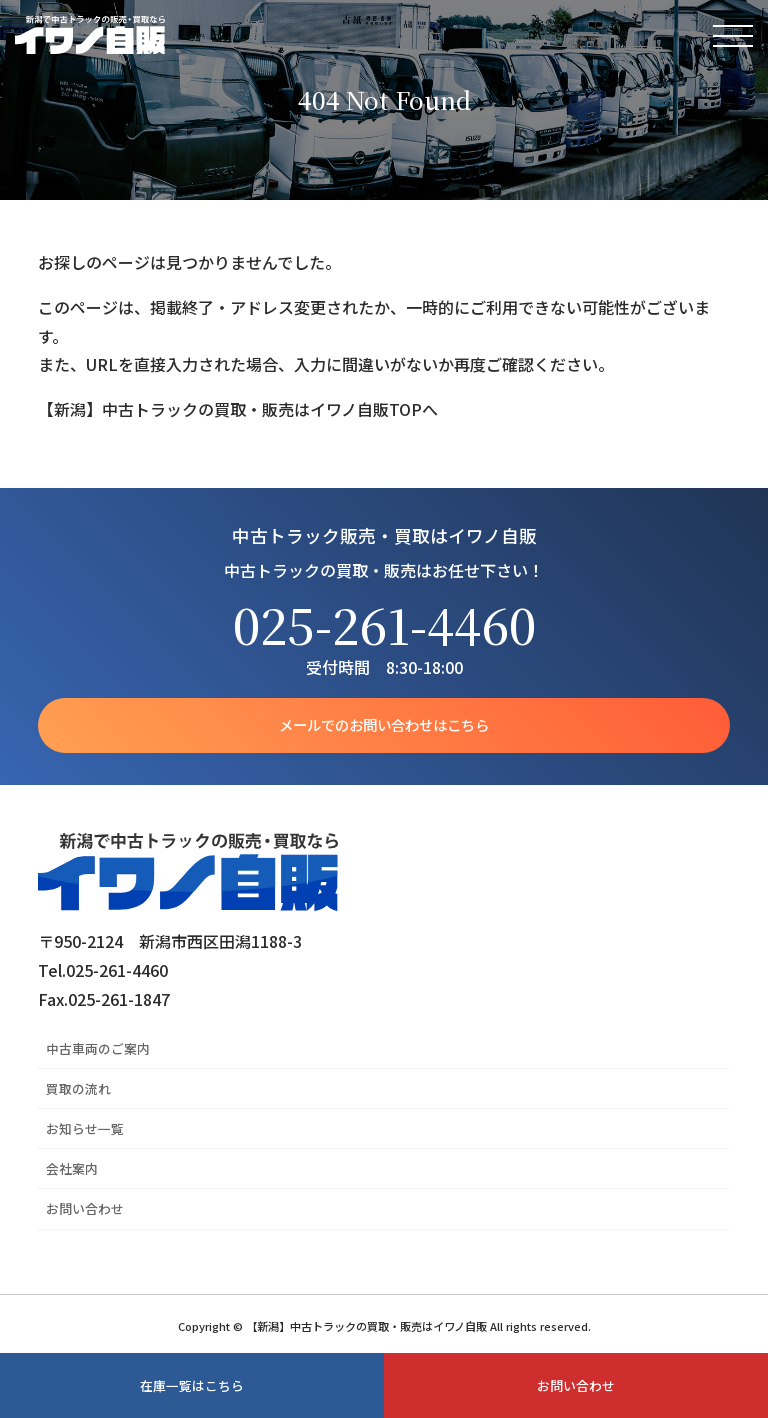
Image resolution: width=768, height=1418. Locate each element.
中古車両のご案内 (98, 1048)
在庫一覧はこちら (192, 1385)
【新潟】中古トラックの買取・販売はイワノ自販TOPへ (238, 409)
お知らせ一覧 (85, 1128)
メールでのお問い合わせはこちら (384, 724)
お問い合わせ (85, 1208)
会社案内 (72, 1168)
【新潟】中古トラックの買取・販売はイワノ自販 (90, 35)
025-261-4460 (384, 624)
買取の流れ (78, 1088)
